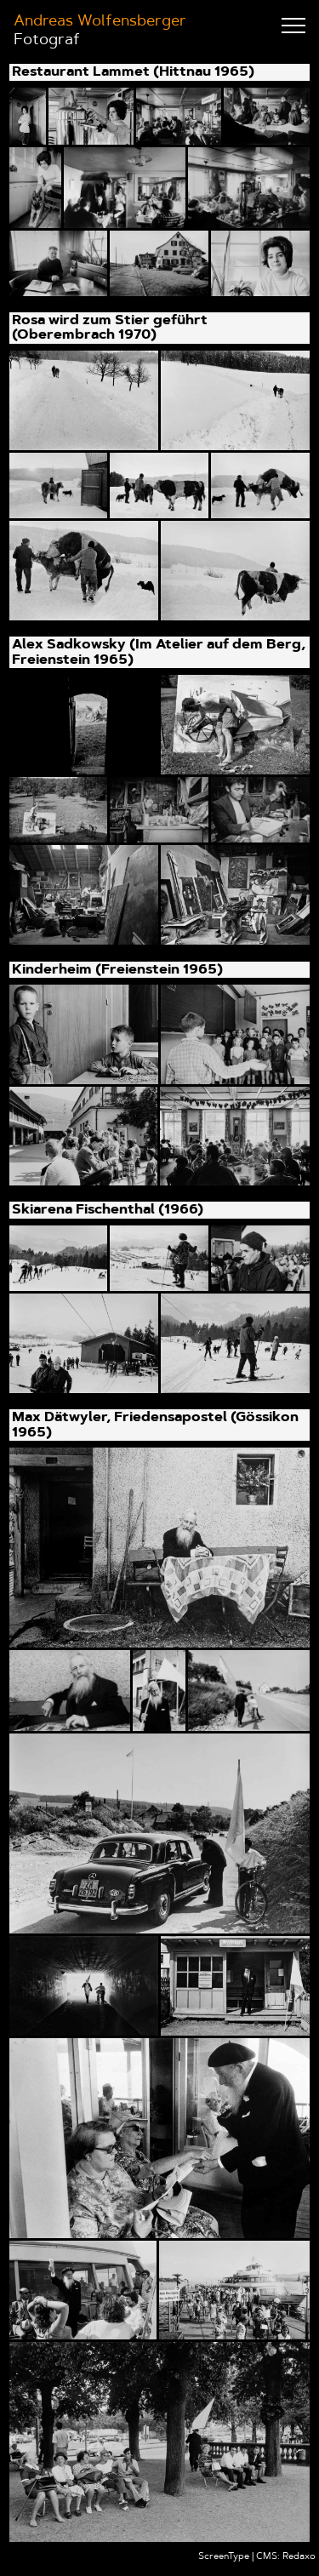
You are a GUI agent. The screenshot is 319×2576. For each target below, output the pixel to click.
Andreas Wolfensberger (100, 22)
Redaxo (299, 2557)
